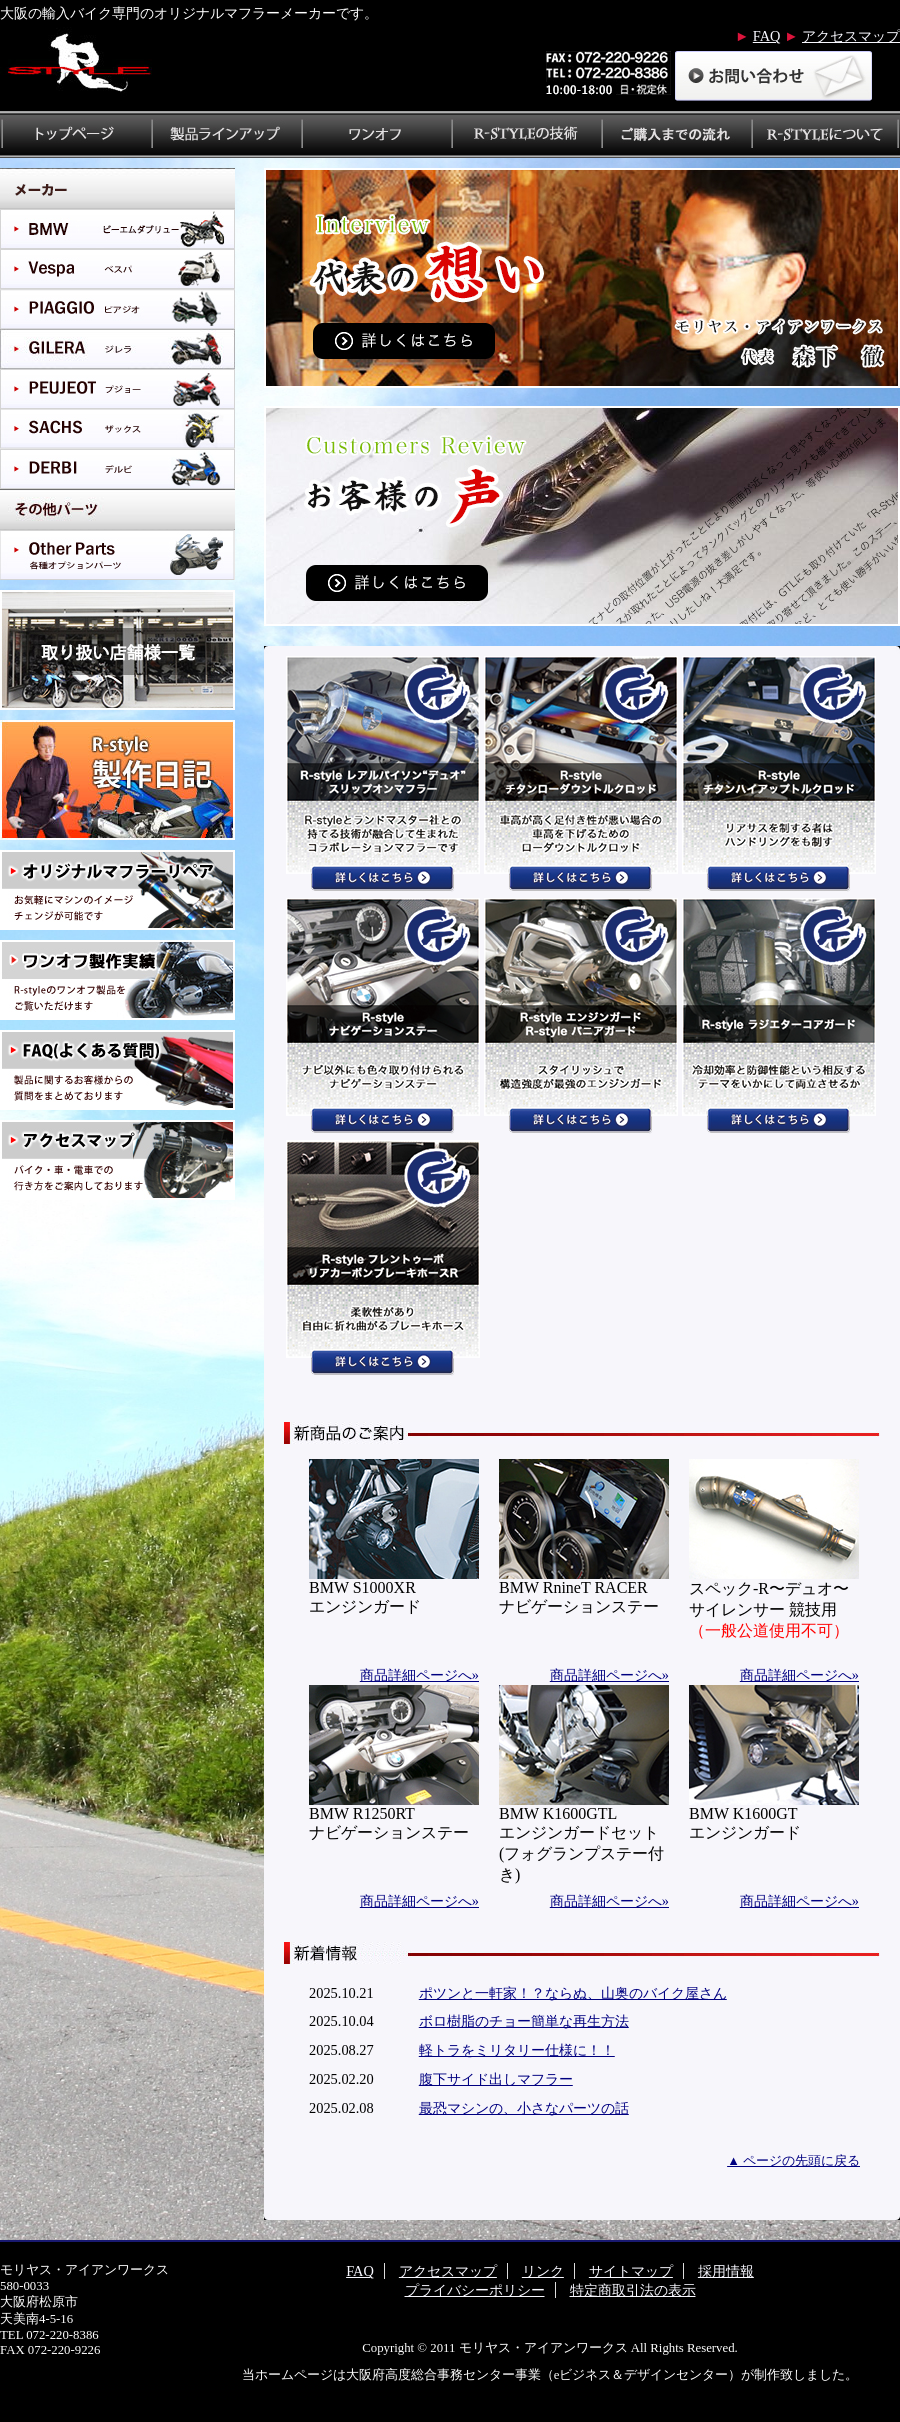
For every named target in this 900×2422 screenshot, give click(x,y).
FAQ (767, 36)
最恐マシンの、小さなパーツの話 (524, 2108)
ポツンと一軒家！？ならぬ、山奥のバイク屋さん (573, 1993)
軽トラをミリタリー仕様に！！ (517, 2050)
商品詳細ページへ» (419, 1675)
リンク (543, 2271)
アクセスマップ (851, 36)
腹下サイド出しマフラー (496, 2079)
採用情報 (726, 2271)
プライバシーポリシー (475, 2290)
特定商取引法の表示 (633, 2290)
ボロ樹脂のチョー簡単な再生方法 (524, 2021)
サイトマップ (631, 2271)
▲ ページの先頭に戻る (793, 2161)
